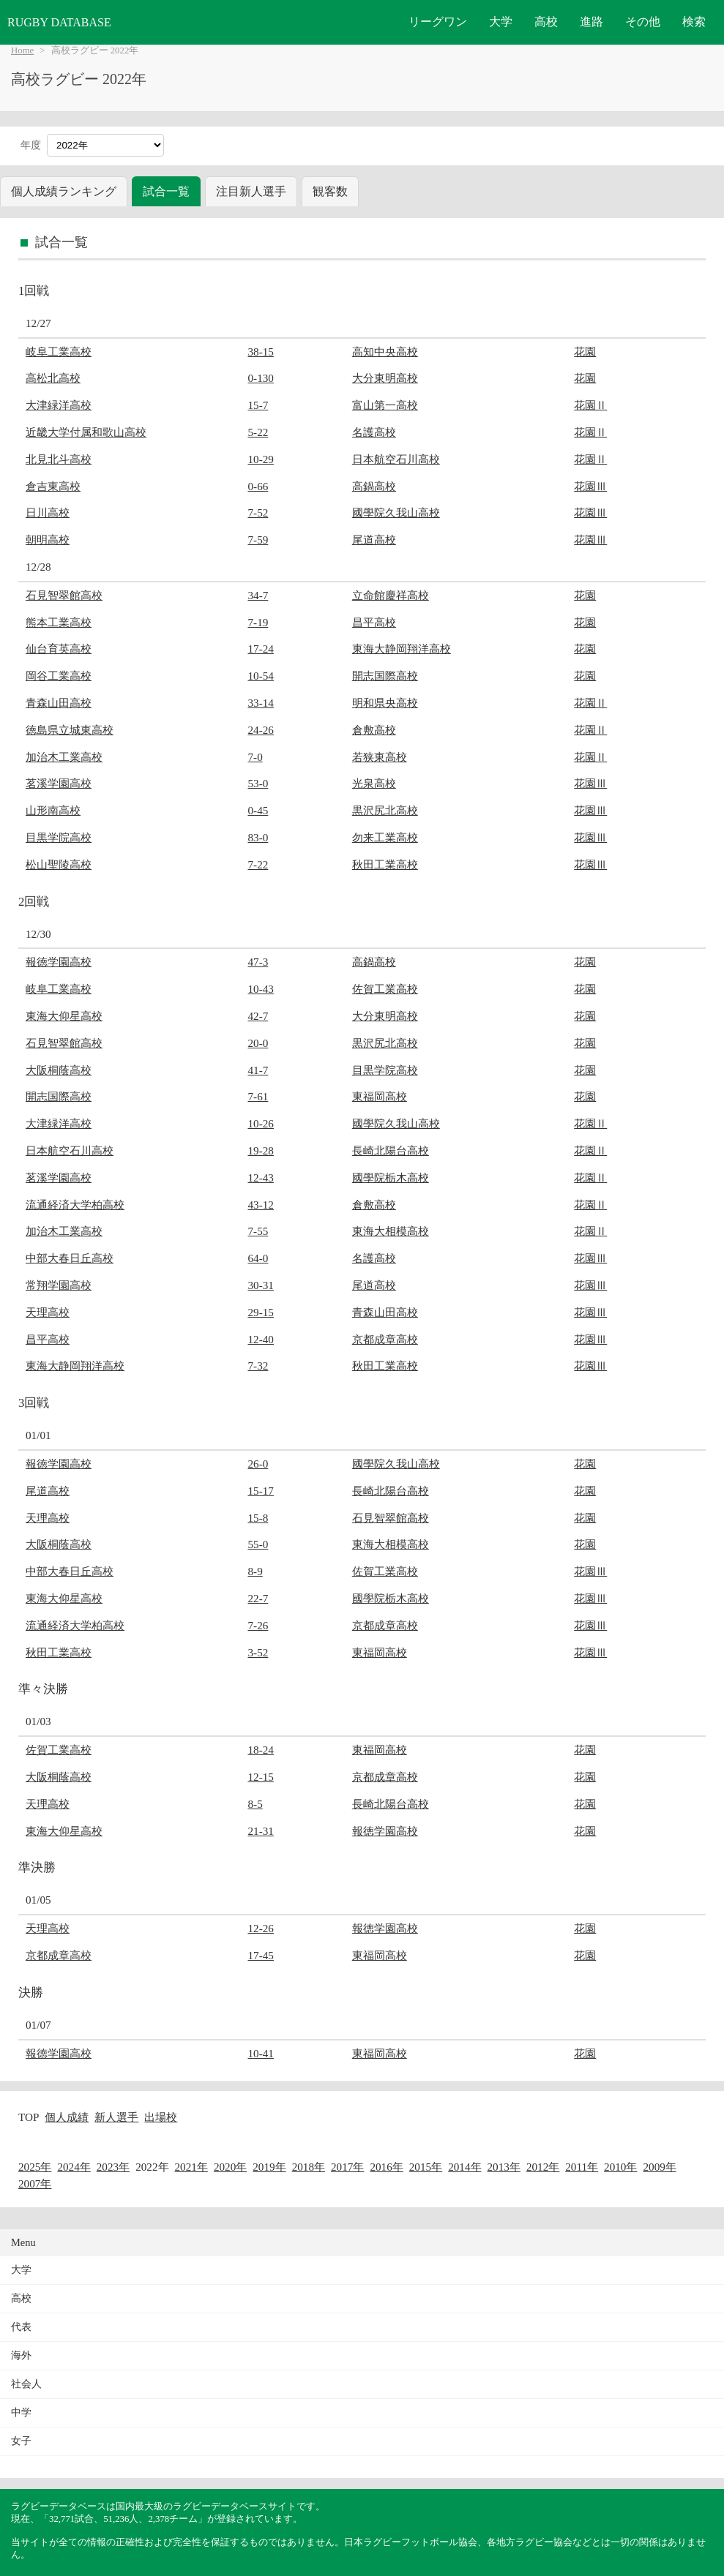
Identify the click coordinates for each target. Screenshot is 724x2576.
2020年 (230, 2166)
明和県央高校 (385, 702)
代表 (21, 2326)
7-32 (258, 1365)
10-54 (261, 675)
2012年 (542, 2166)
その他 (642, 21)
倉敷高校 (374, 730)
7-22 (258, 864)
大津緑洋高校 (59, 405)
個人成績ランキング (63, 191)
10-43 (261, 989)
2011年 (581, 2166)
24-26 (261, 730)
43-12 (261, 1204)
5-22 (258, 432)
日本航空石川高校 (396, 459)
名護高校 (374, 432)
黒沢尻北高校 (385, 810)
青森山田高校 (59, 702)
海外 (21, 2355)
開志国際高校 (385, 675)
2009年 (659, 2166)
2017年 (347, 2166)
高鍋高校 (374, 486)
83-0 (258, 837)
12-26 (261, 1928)
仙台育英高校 (59, 648)
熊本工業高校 (59, 622)
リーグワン (437, 21)
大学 (500, 21)
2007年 (34, 2183)
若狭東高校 (379, 757)
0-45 (258, 810)
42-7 (258, 1016)
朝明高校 (48, 539)
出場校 (160, 2117)
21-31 (261, 1831)
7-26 (258, 1625)
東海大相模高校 (390, 1231)
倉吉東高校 (53, 486)
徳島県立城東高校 (69, 730)
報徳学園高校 (59, 961)
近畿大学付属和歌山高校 (86, 432)
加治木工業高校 (64, 757)
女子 (21, 2441)
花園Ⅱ (590, 405)
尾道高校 (374, 539)
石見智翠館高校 (64, 595)
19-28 (261, 1150)
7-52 (258, 512)
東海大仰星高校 (64, 1016)
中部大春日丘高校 (69, 1258)
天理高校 (48, 1312)
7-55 (258, 1231)
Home (22, 50)
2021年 (191, 2166)
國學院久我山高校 (396, 512)
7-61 (258, 1096)
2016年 (386, 2166)
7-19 (258, 622)
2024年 (73, 2166)
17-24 (261, 648)
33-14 (261, 702)
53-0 (258, 783)
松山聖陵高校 (59, 864)
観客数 (330, 191)
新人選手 (116, 2117)
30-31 (261, 1285)
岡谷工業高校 (59, 675)
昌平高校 (374, 622)
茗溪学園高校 (59, 783)
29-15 (261, 1312)
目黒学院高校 (59, 837)
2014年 (464, 2166)
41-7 (258, 1070)
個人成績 (67, 2117)
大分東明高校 (385, 378)
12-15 (261, 1776)
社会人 (26, 2383)
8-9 (255, 1571)
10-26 (261, 1123)
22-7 (258, 1598)
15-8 (258, 1518)
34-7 (258, 595)
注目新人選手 (251, 191)
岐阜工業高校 (59, 351)
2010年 (620, 2166)
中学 (21, 2412)
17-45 (261, 1955)
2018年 (308, 2166)
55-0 (258, 1544)
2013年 (504, 2166)
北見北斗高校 (59, 459)
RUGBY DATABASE (59, 22)
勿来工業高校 (385, 837)
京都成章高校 (385, 1339)
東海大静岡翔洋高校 (401, 648)
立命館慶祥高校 (390, 595)
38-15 (261, 351)
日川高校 (48, 512)
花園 (585, 351)
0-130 (261, 378)
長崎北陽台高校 (390, 1150)
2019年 (269, 2166)
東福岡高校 (379, 1096)
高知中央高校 (385, 351)
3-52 (258, 1652)
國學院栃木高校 (390, 1177)
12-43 (261, 1177)
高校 (546, 21)
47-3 (258, 961)
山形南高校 (53, 810)
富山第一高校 (385, 405)
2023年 (113, 2166)
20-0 (258, 1043)
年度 (30, 145)
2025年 (34, 2166)
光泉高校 (374, 783)
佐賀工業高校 (385, 989)
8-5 (255, 1804)
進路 (591, 21)
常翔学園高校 (59, 1285)
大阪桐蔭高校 (59, 1070)
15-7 (258, 405)
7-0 (255, 757)
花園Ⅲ (590, 486)
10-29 (261, 459)
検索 (694, 21)
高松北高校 (53, 378)
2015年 (425, 2166)
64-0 (258, 1258)
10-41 (261, 2053)
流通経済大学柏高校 (75, 1204)
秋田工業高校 (385, 864)
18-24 (261, 1749)
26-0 (258, 1463)
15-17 (261, 1490)
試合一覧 (166, 191)
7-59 (258, 539)
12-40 (261, 1339)
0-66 (258, 486)
